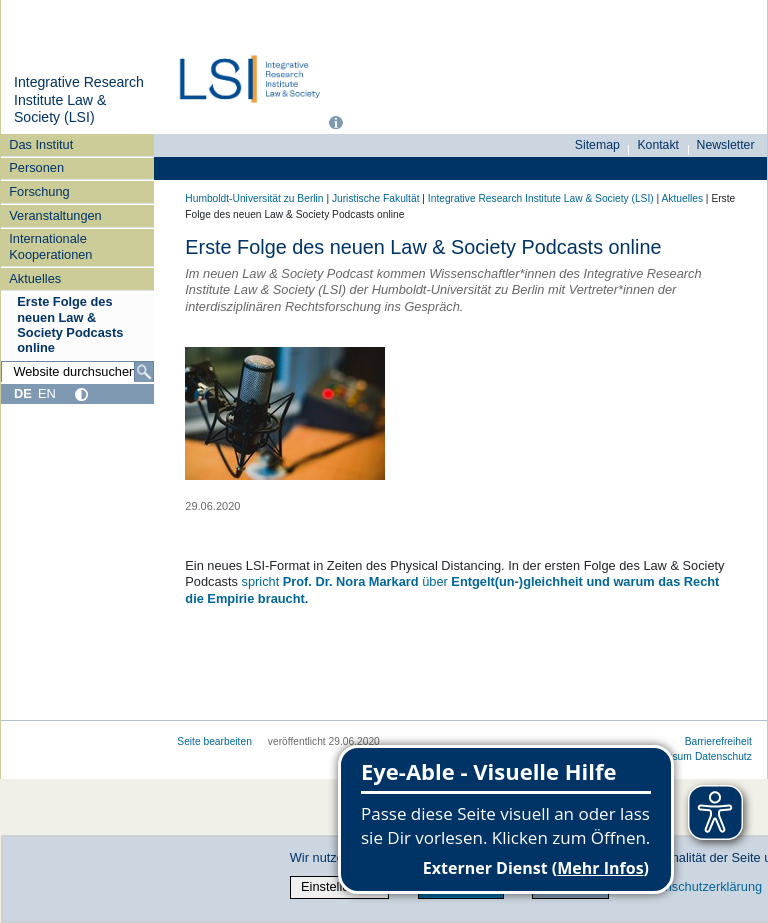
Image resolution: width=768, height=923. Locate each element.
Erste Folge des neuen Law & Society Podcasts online (70, 324)
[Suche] (144, 372)
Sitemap (597, 145)
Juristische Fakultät (376, 198)
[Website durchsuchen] (77, 372)
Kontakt (658, 145)
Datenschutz (723, 756)
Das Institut (41, 144)
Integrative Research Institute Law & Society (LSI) (79, 99)
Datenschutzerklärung (700, 886)
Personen (36, 167)
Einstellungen (339, 886)
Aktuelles (35, 278)
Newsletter (726, 145)
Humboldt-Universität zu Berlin (254, 198)
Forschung (39, 191)
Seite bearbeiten (214, 741)
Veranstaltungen (55, 215)
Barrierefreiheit (718, 741)
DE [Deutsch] (23, 393)
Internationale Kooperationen (50, 246)
